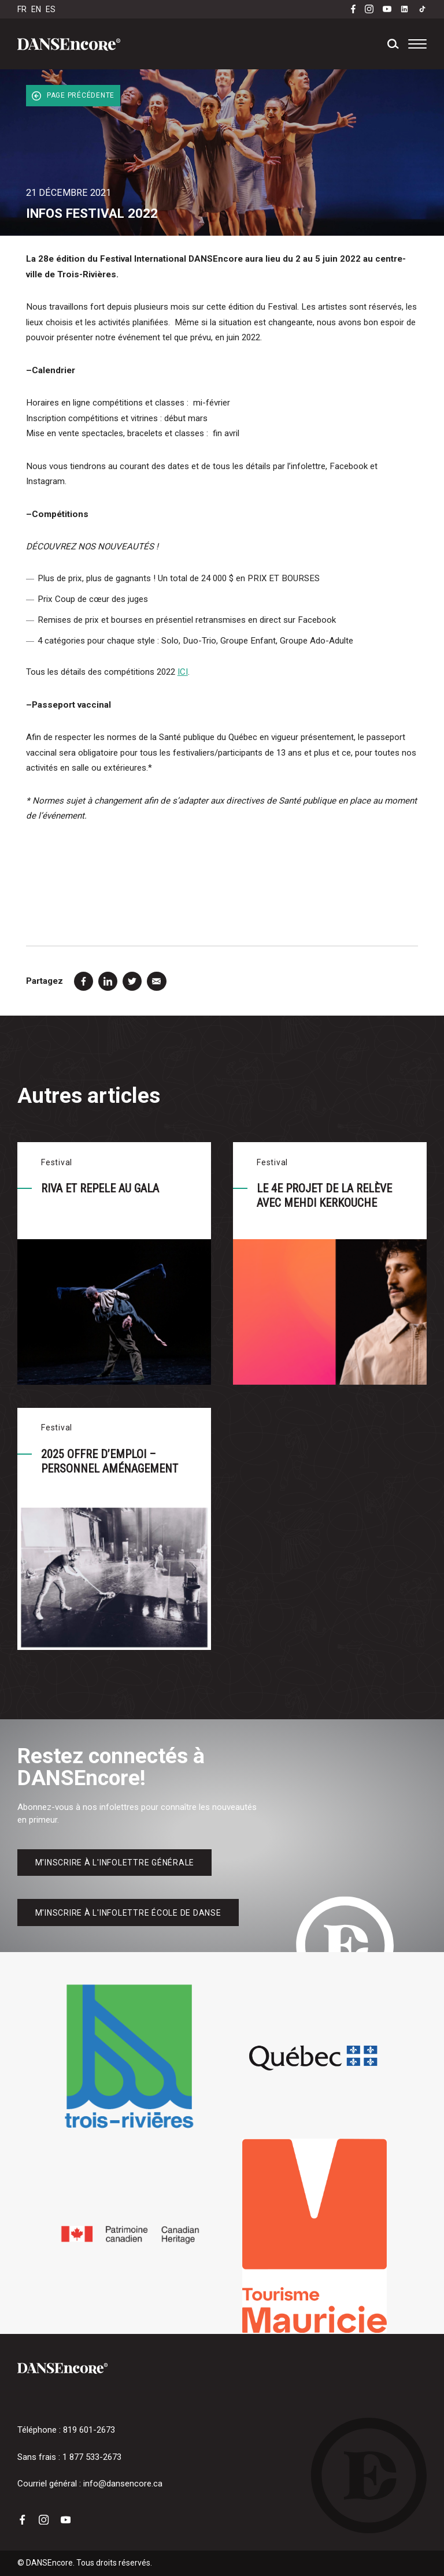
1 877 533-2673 (91, 2457)
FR (22, 9)
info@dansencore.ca (122, 2483)
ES (51, 9)
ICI (182, 672)
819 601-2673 (89, 2430)
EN (36, 9)
